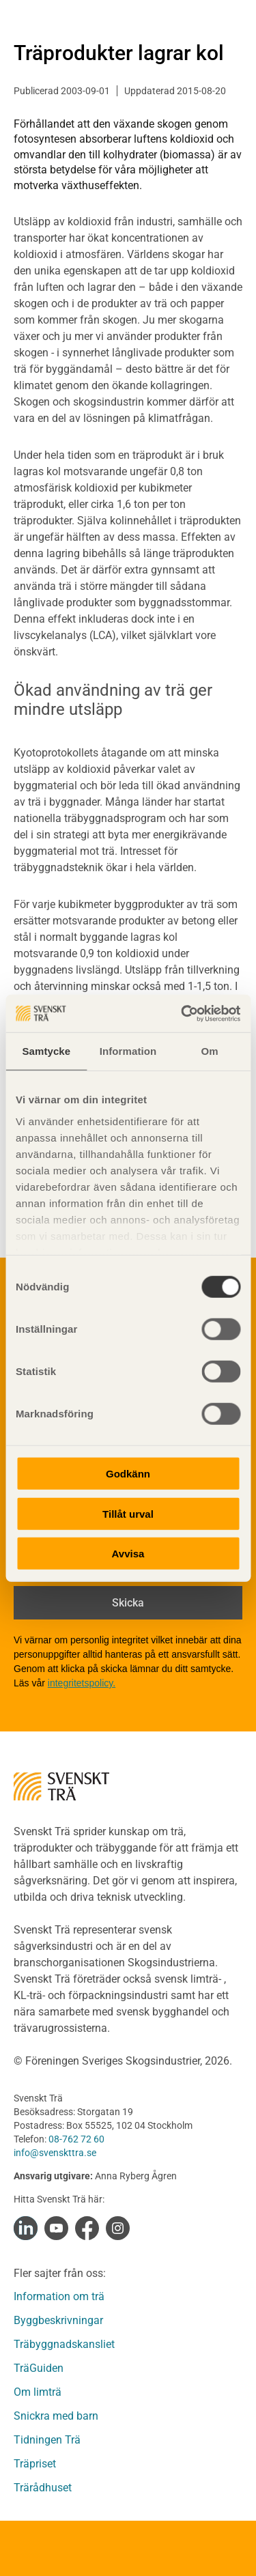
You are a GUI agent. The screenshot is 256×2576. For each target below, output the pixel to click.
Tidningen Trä (47, 2439)
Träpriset (35, 2463)
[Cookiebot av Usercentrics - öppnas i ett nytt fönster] (182, 1013)
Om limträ (37, 2392)
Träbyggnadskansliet (64, 2344)
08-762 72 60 (76, 2139)
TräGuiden (38, 2368)
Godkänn (128, 1474)
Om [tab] (209, 1051)
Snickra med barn (56, 2415)
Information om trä (59, 2296)
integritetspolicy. (81, 1683)
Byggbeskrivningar (58, 2320)
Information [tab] (128, 1051)
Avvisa (128, 1553)
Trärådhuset (43, 2487)
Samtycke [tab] (46, 1051)
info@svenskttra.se (55, 2152)
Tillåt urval (128, 1513)
